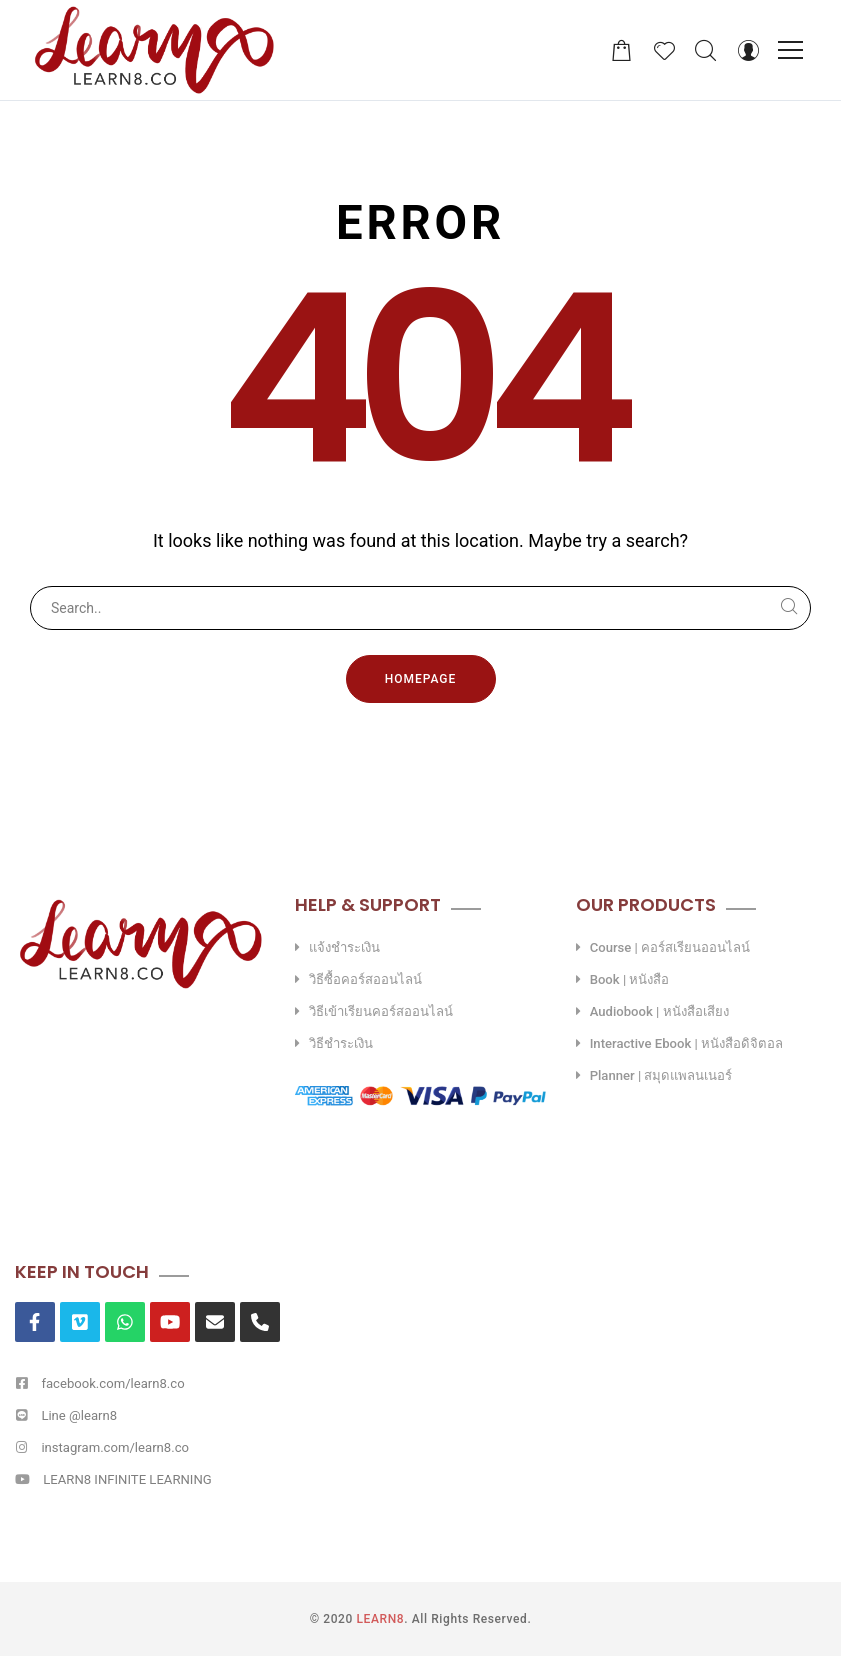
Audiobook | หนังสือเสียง (659, 1011)
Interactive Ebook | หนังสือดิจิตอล (686, 1043)
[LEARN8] (153, 50)
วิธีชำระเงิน (341, 1043)
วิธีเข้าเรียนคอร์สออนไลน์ (381, 1011)
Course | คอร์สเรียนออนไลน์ (670, 947)
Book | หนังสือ (630, 979)
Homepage (420, 679)
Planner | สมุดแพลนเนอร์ (661, 1075)
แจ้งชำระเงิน (344, 947)
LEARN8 (381, 1619)
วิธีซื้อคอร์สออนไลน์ (365, 979)
